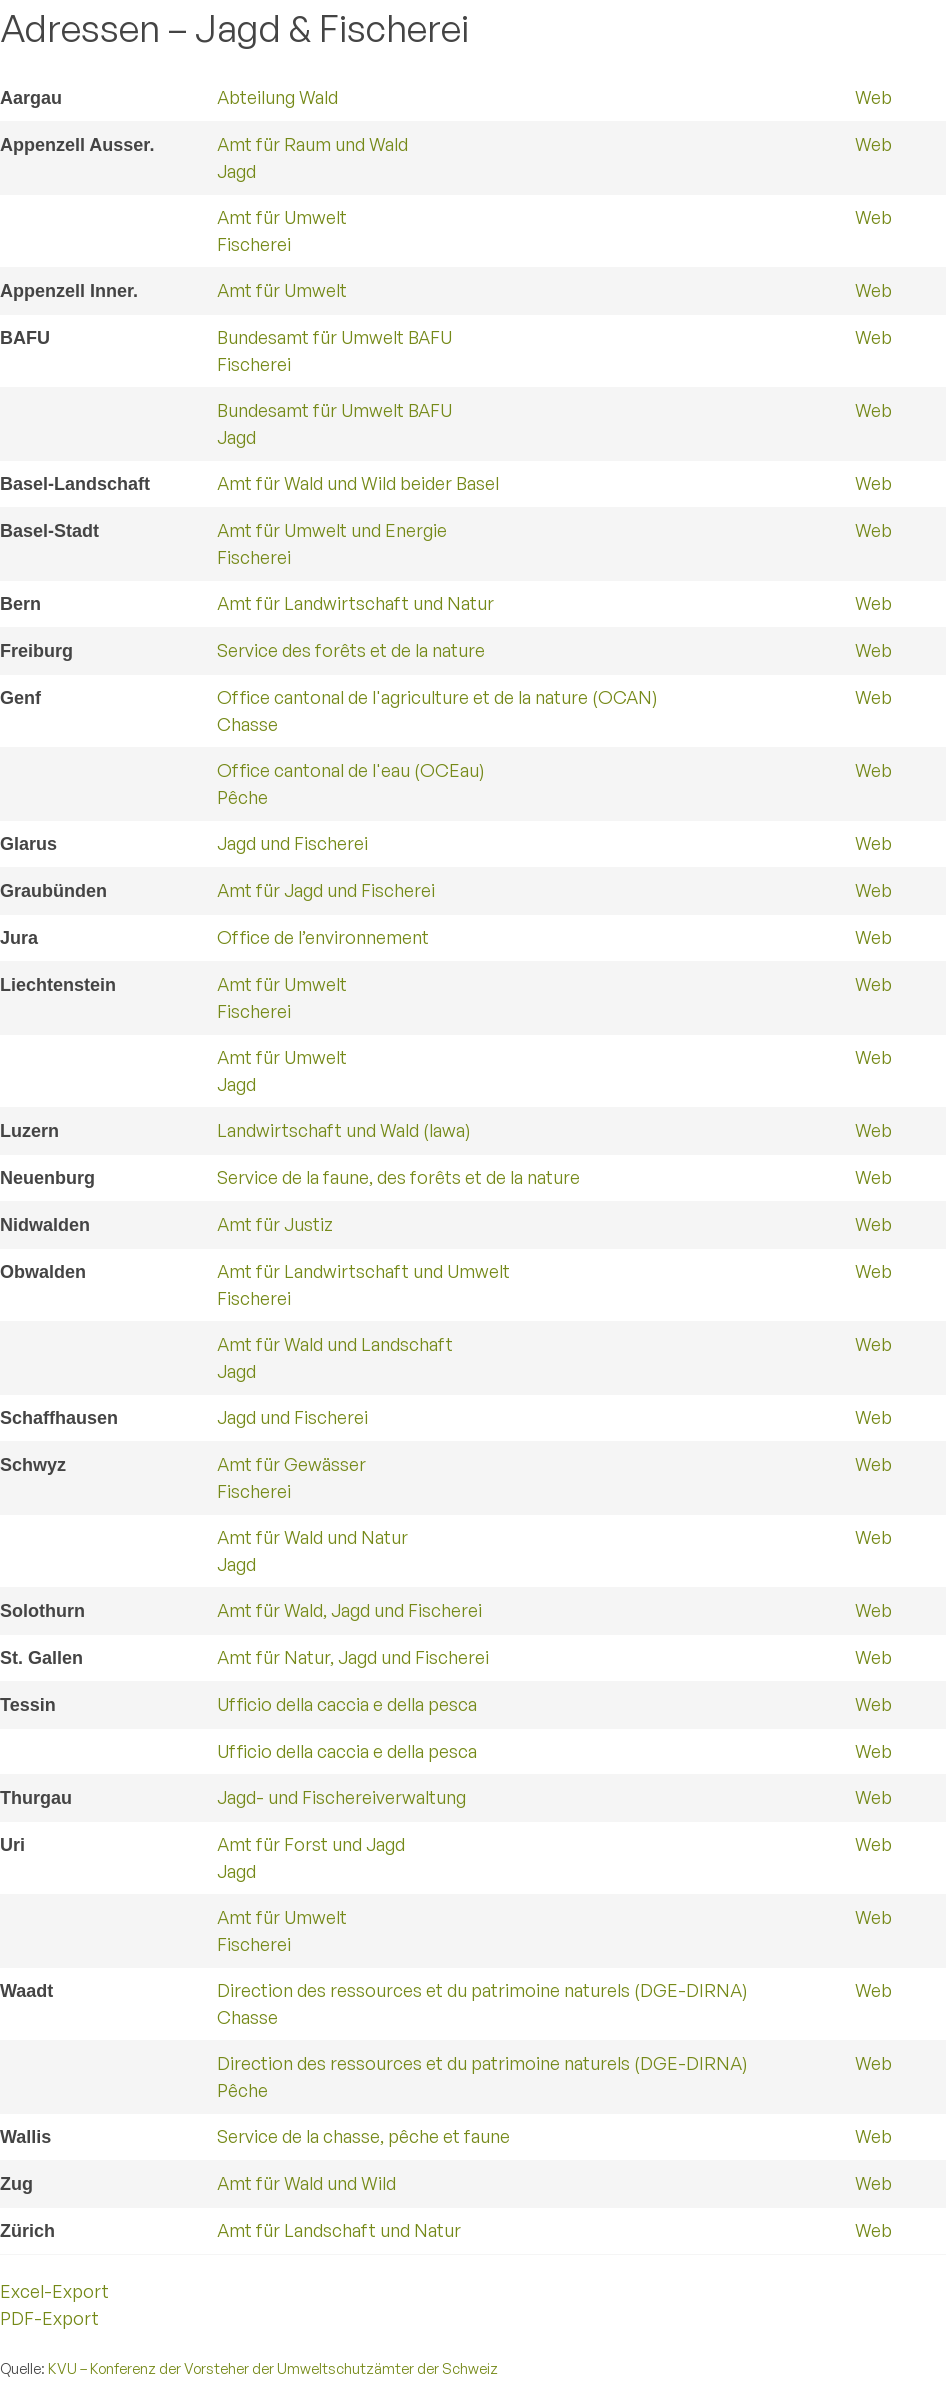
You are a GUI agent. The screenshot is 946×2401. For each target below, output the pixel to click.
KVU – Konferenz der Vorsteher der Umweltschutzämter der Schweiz (273, 2368)
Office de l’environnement (323, 937)
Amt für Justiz (275, 1224)
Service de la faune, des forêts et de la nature (398, 1177)
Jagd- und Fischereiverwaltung (341, 1797)
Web (873, 97)
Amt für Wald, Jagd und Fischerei (349, 1610)
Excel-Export (54, 2291)
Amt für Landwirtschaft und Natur (355, 603)
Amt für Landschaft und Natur (339, 2230)
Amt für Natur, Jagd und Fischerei (353, 1657)
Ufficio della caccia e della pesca (347, 1704)
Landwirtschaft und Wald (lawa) (344, 1130)
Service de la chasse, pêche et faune (363, 2136)
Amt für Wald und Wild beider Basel (358, 483)
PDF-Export (49, 2318)
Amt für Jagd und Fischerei (326, 890)
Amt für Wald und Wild (306, 2183)
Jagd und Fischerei (292, 843)
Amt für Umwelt (282, 290)
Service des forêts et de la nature (351, 650)
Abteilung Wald (277, 97)
